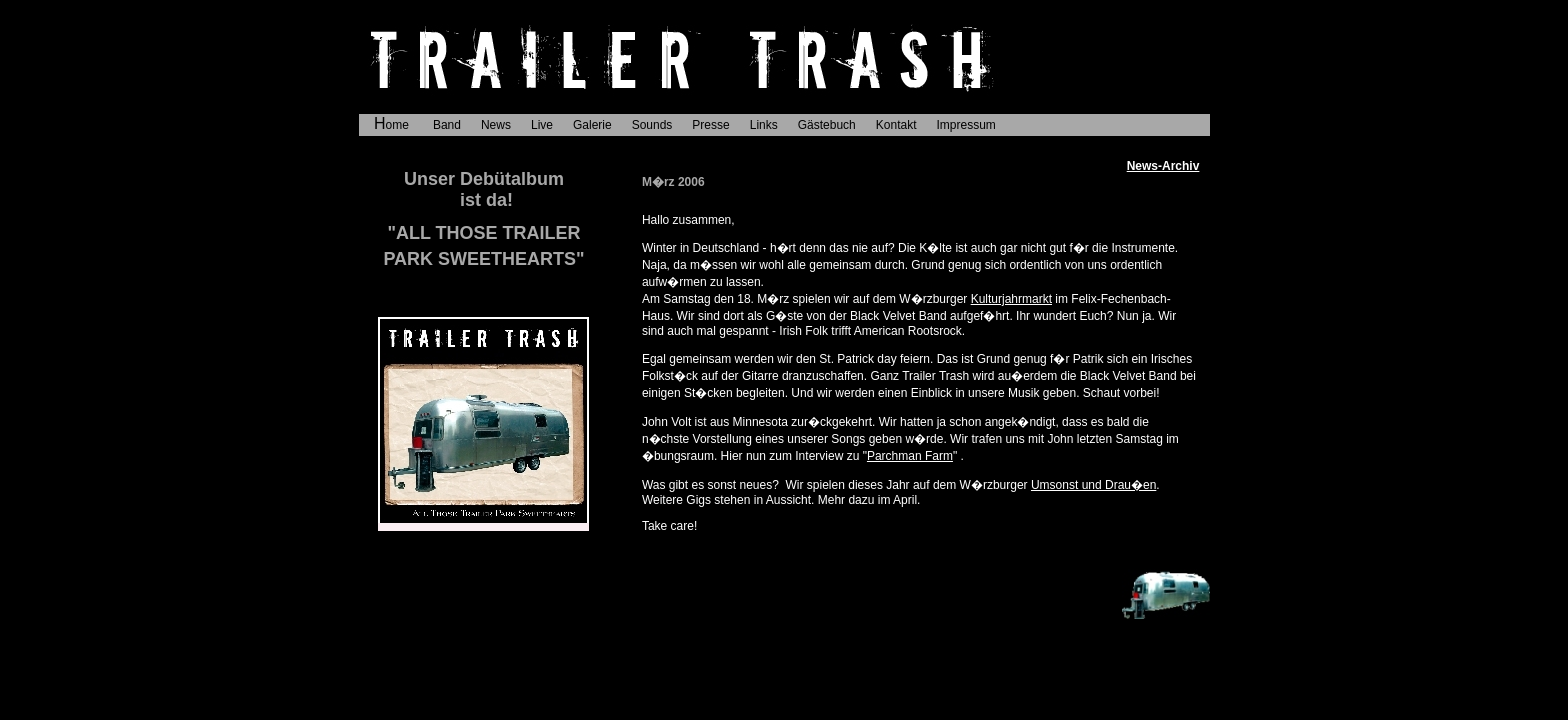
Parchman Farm (910, 456)
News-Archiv (1163, 166)
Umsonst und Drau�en (1093, 485)
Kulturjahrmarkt (1011, 299)
